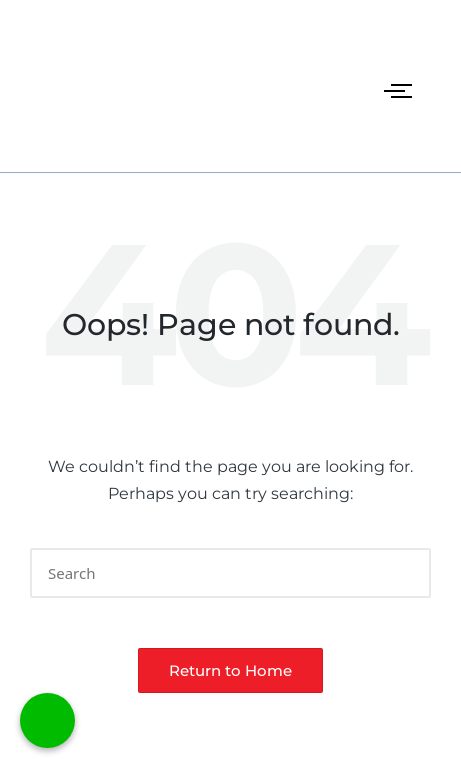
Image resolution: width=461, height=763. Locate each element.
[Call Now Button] (47, 720)
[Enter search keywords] (230, 573)
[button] (403, 573)
